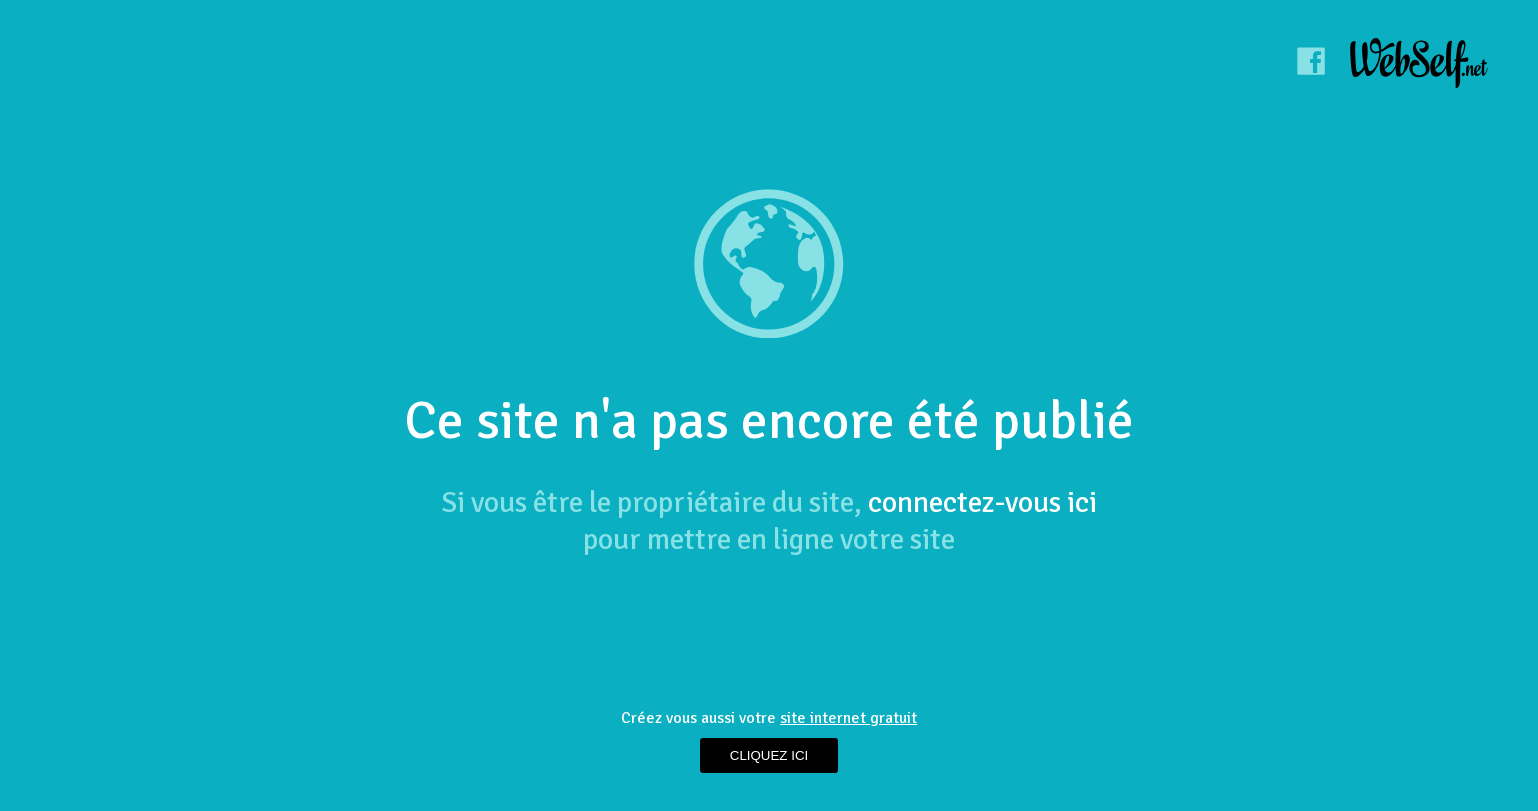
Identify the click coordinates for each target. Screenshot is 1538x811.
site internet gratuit (848, 718)
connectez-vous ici (982, 502)
